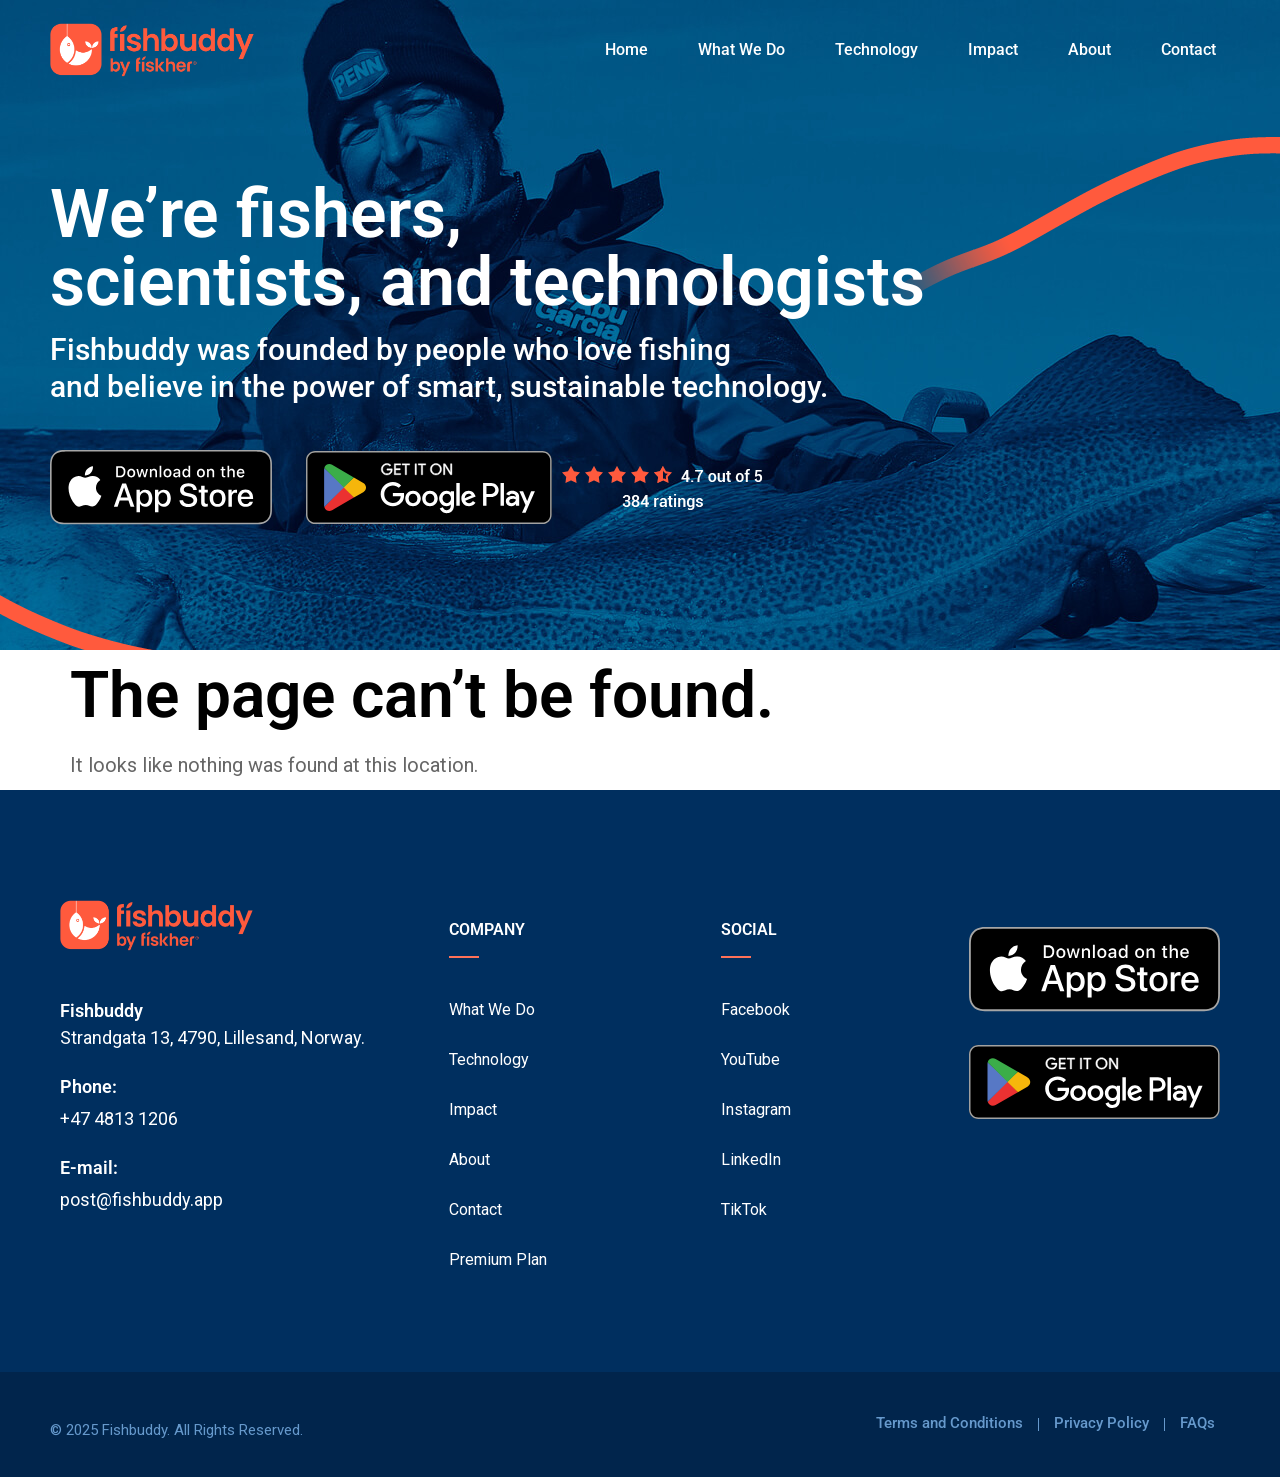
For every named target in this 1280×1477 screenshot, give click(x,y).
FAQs (1197, 1423)
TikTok (744, 1209)
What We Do (741, 49)
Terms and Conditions (949, 1423)
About (1089, 49)
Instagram (756, 1109)
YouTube (750, 1059)
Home (626, 49)
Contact (1188, 49)
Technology (876, 49)
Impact (993, 49)
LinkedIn (751, 1159)
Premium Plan (498, 1259)
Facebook (755, 1009)
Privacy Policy (1101, 1423)
